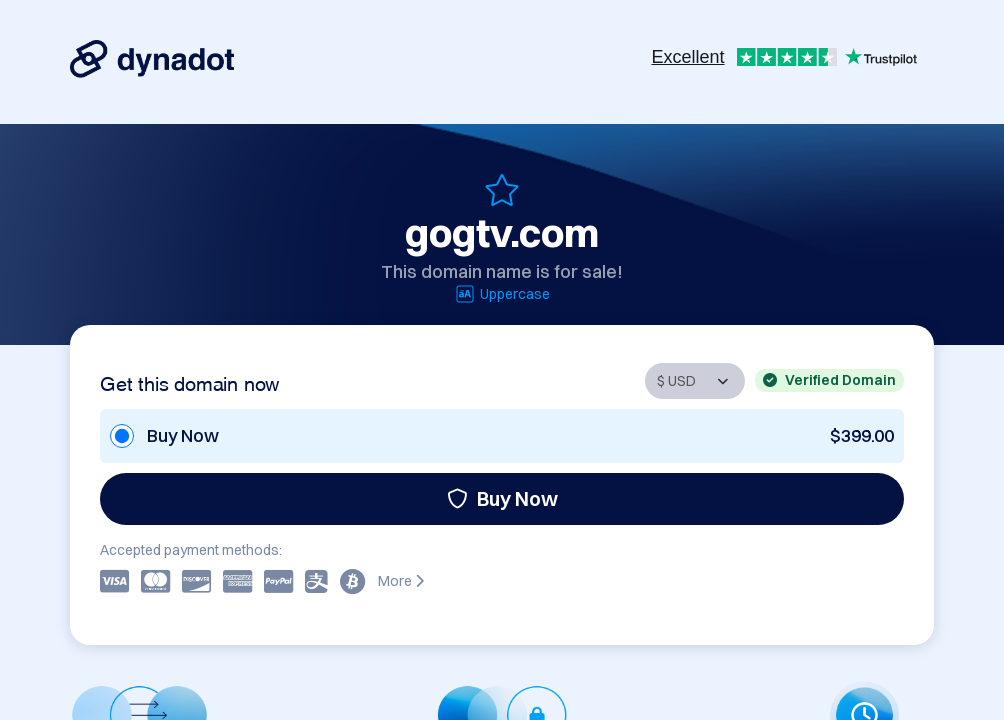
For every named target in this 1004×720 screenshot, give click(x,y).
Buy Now (502, 498)
